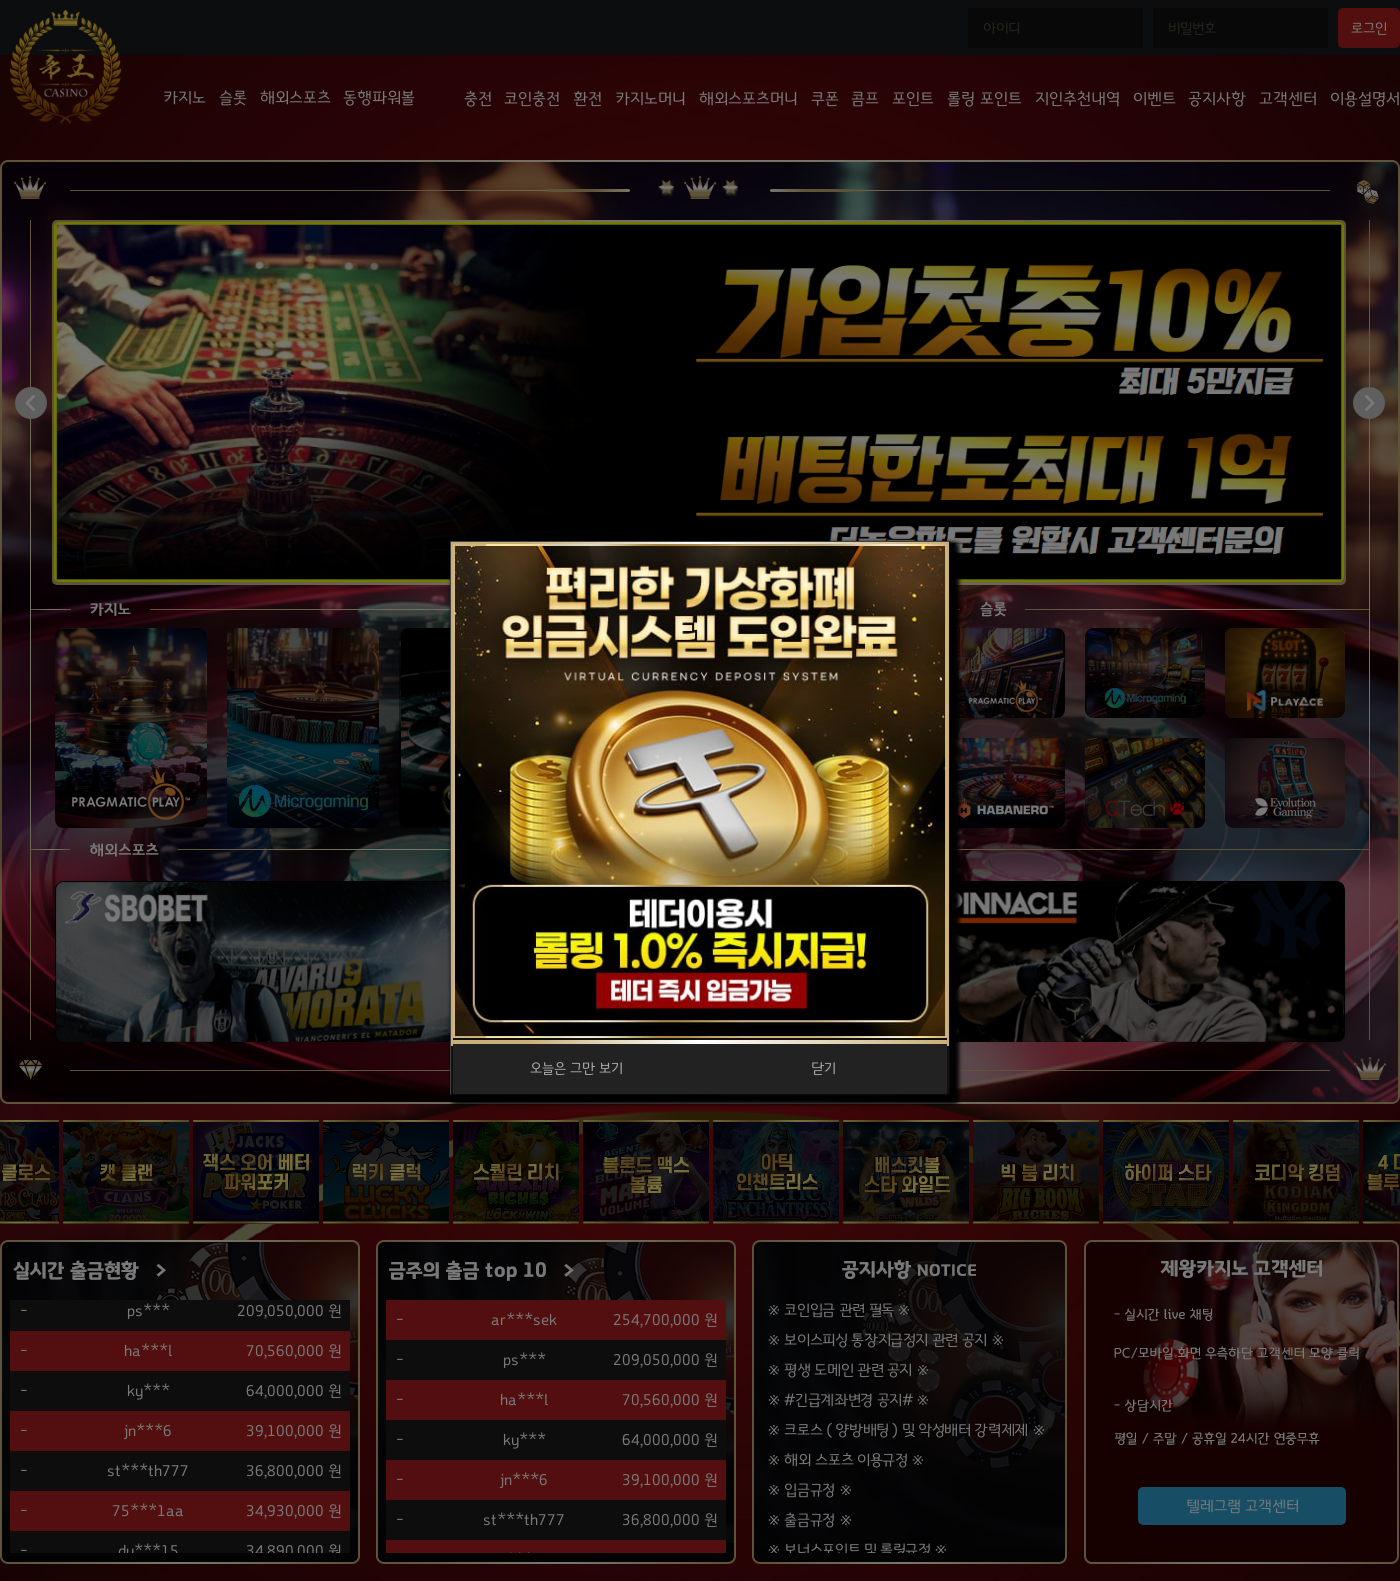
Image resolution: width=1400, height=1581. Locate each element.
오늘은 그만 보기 (576, 1068)
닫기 (823, 1068)
